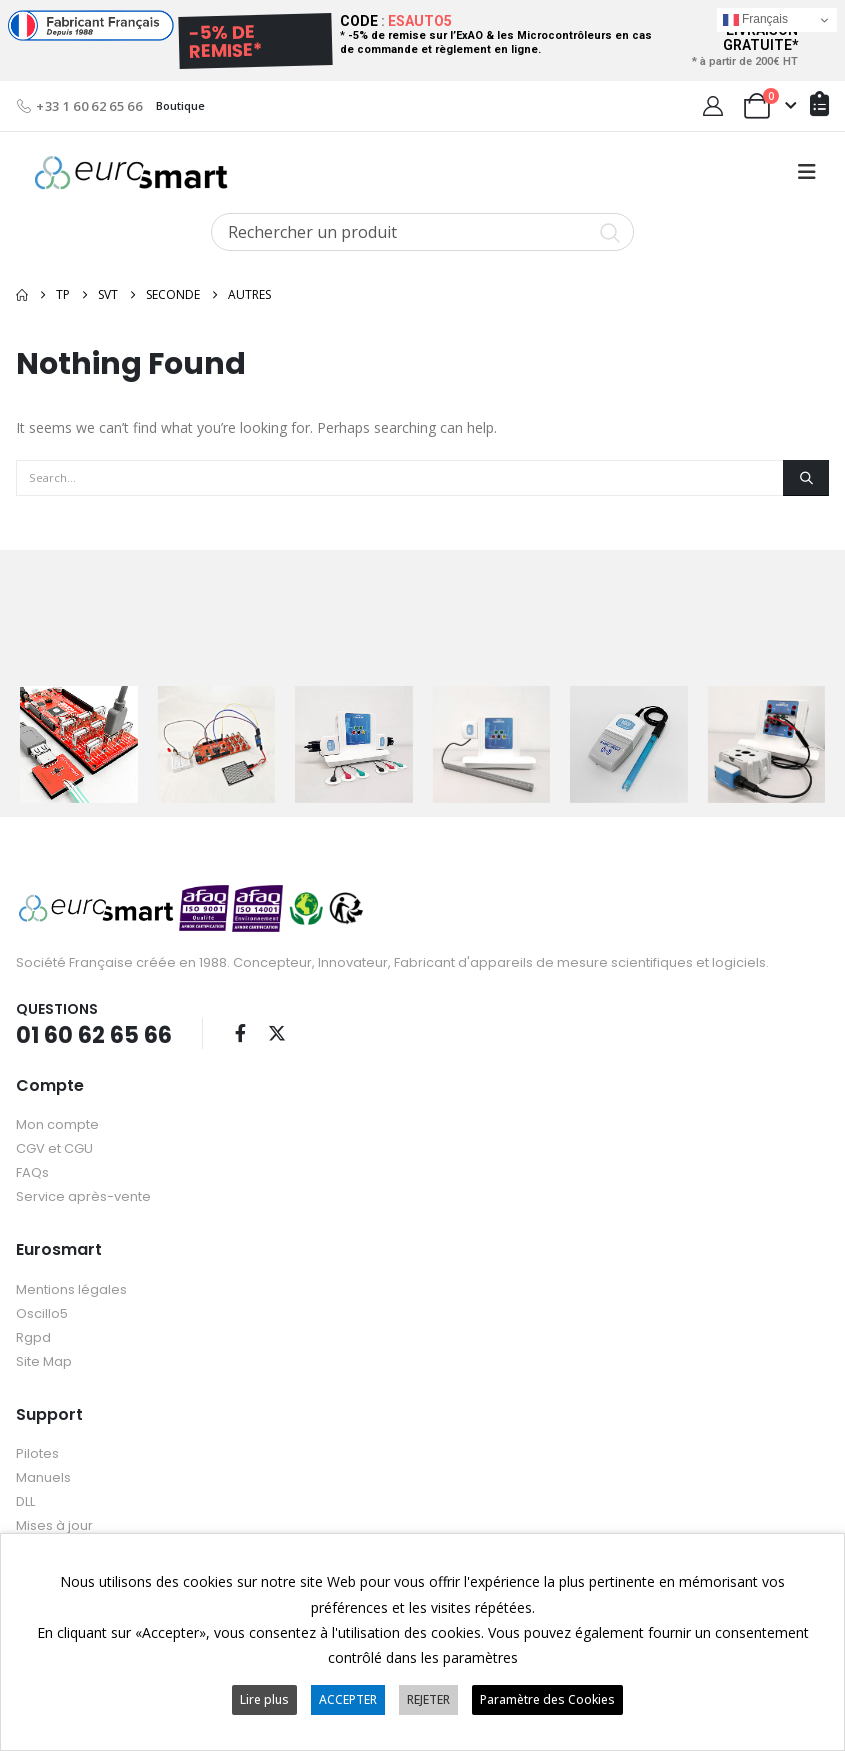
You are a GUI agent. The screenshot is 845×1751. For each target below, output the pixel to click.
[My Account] (713, 106)
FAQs (32, 1171)
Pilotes (37, 1452)
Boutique (180, 105)
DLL (25, 1500)
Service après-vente (83, 1195)
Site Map (44, 1360)
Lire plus (264, 1699)
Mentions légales (71, 1288)
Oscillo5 (42, 1312)
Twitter (277, 1032)
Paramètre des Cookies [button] (547, 1699)
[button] (807, 172)
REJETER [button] (428, 1699)
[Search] (806, 478)
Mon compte (57, 1123)
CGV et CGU (54, 1147)
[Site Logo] (131, 172)
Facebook (240, 1032)
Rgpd (33, 1336)
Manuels (43, 1476)
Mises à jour (54, 1524)
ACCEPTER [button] (348, 1699)
